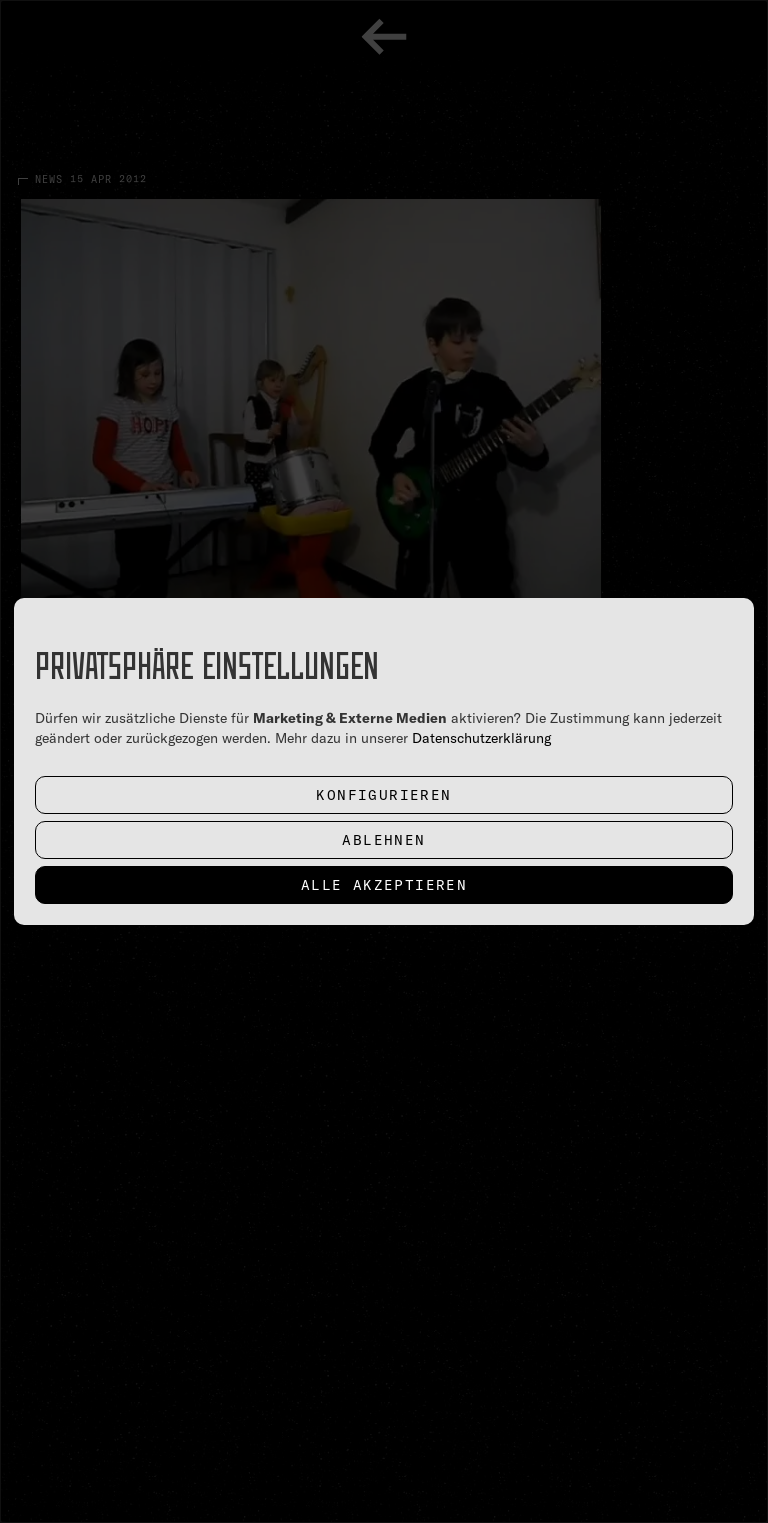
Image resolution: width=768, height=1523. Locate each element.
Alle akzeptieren (384, 885)
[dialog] (384, 761)
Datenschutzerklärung (481, 738)
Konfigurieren (383, 795)
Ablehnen (383, 840)
